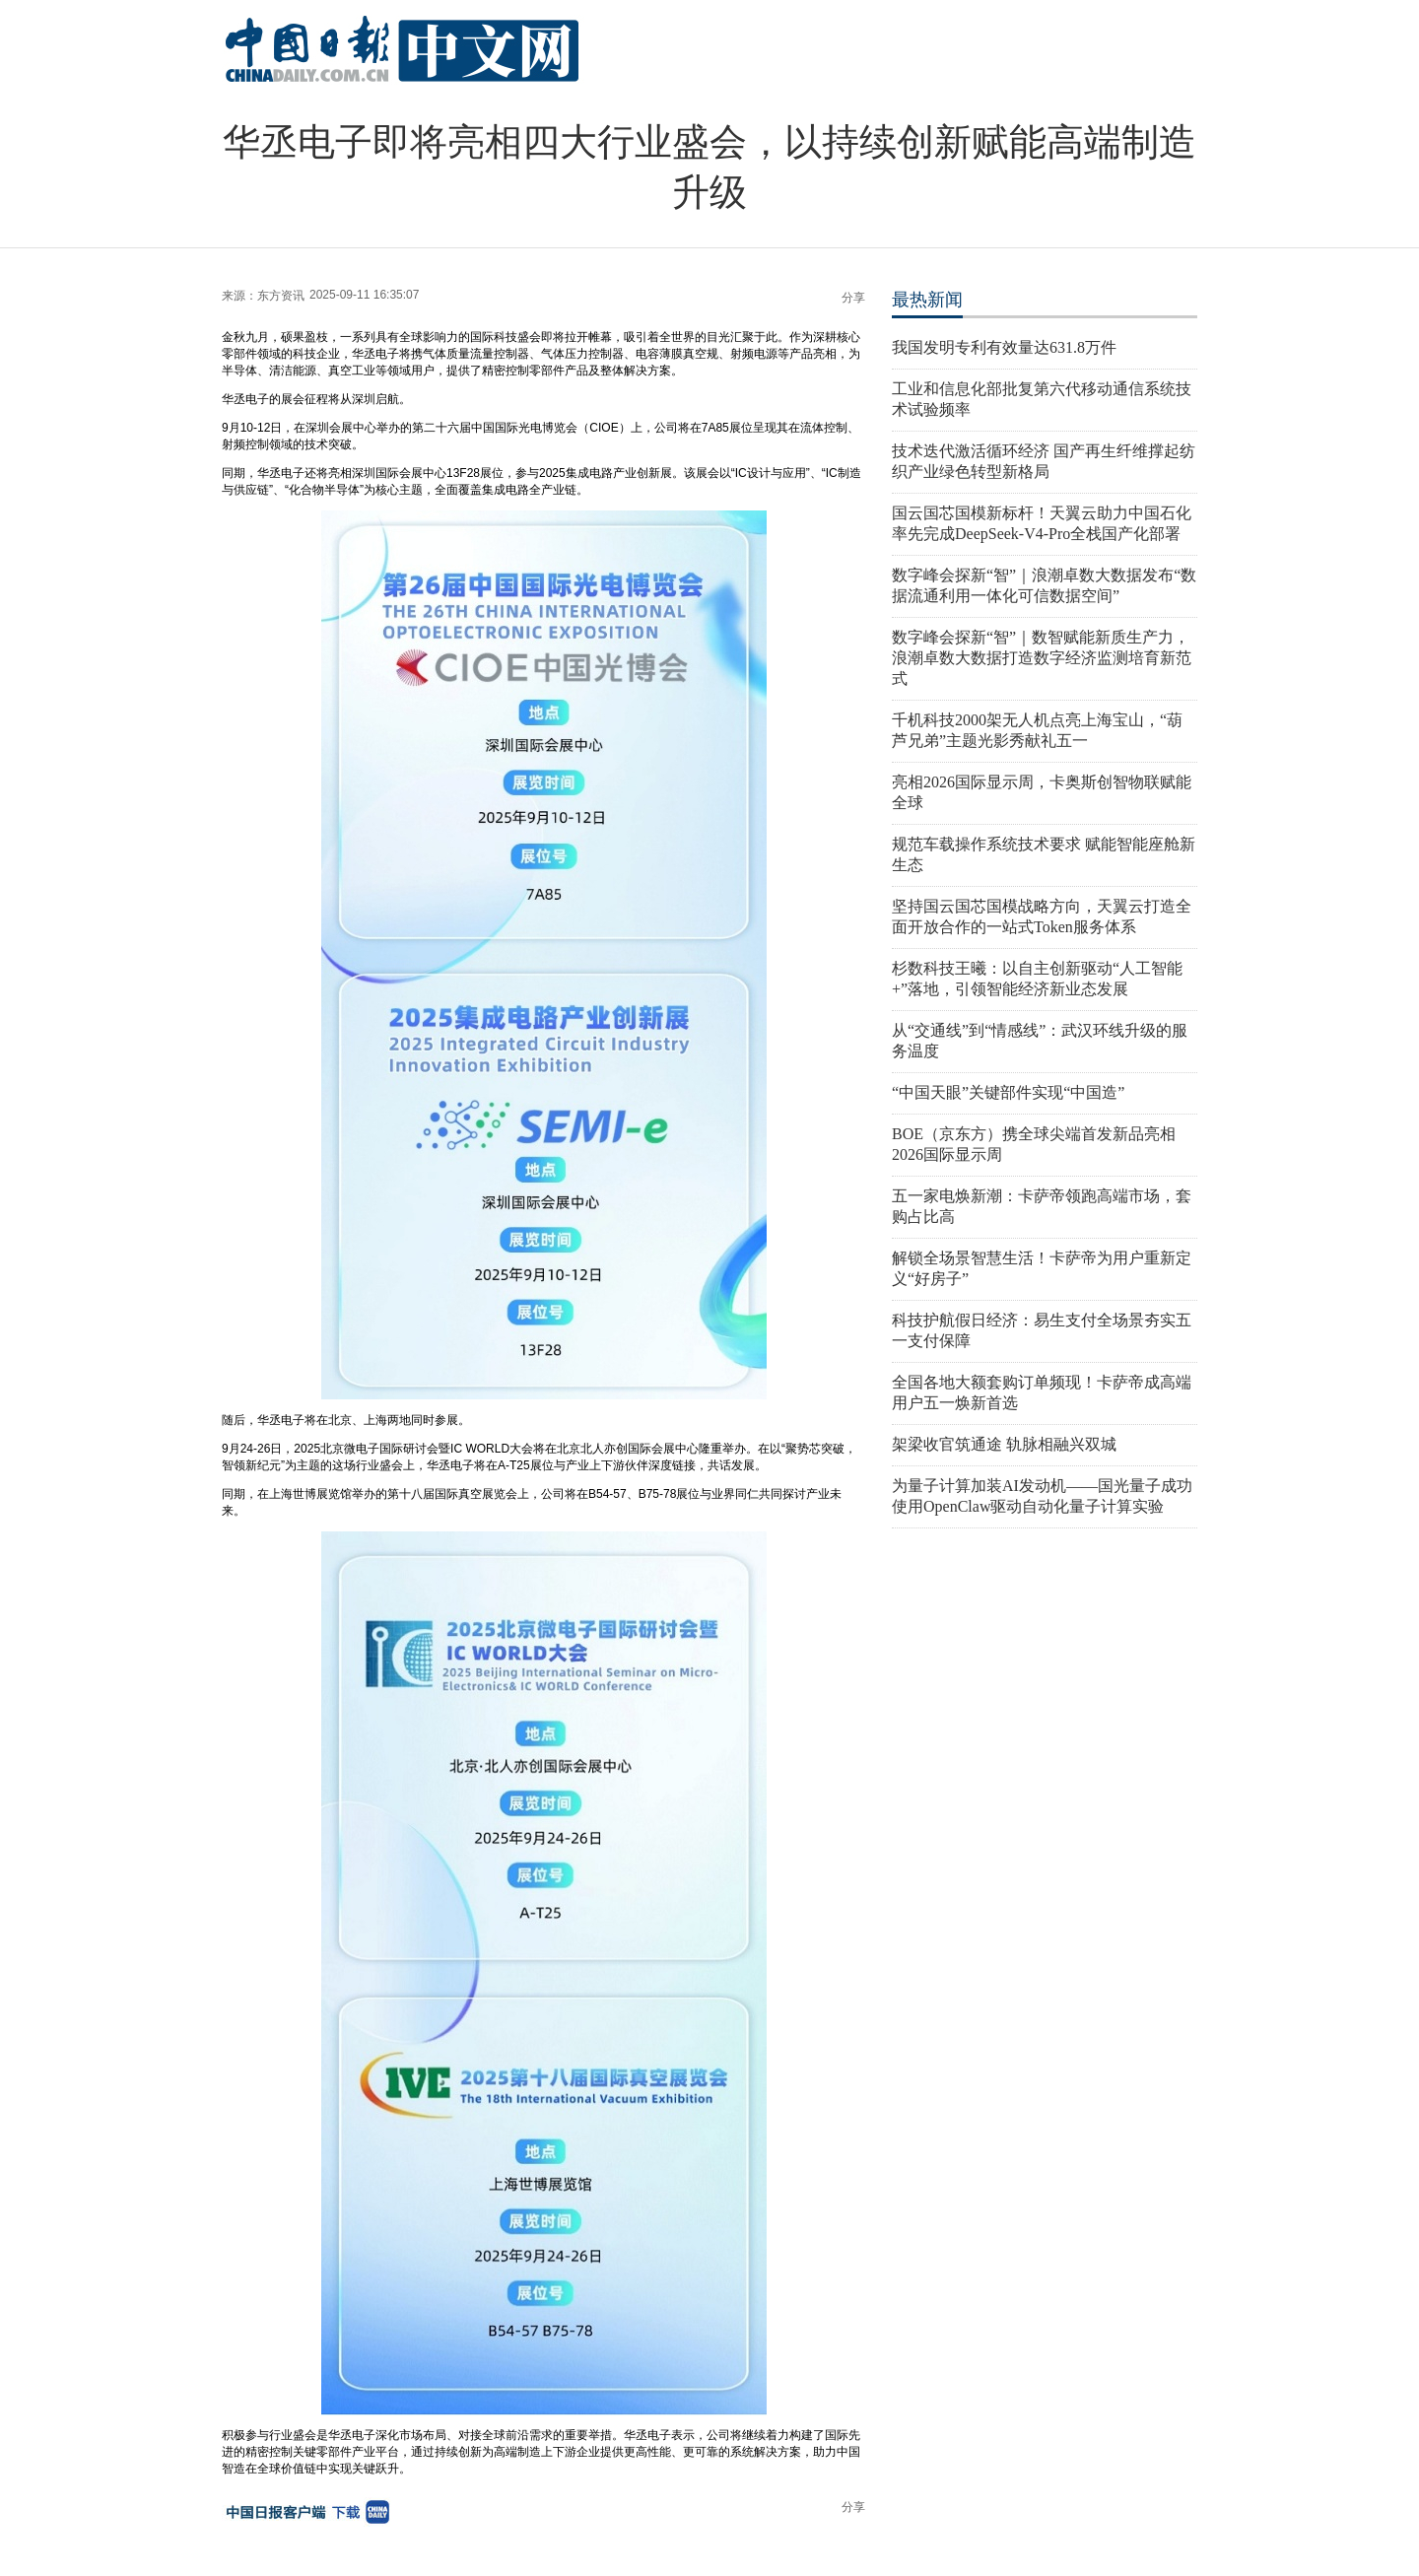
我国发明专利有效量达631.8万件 (1004, 347)
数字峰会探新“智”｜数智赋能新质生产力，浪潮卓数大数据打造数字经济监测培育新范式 (1041, 658)
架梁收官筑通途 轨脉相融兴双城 (1004, 1444)
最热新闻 (927, 299)
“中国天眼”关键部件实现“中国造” (1008, 1092)
